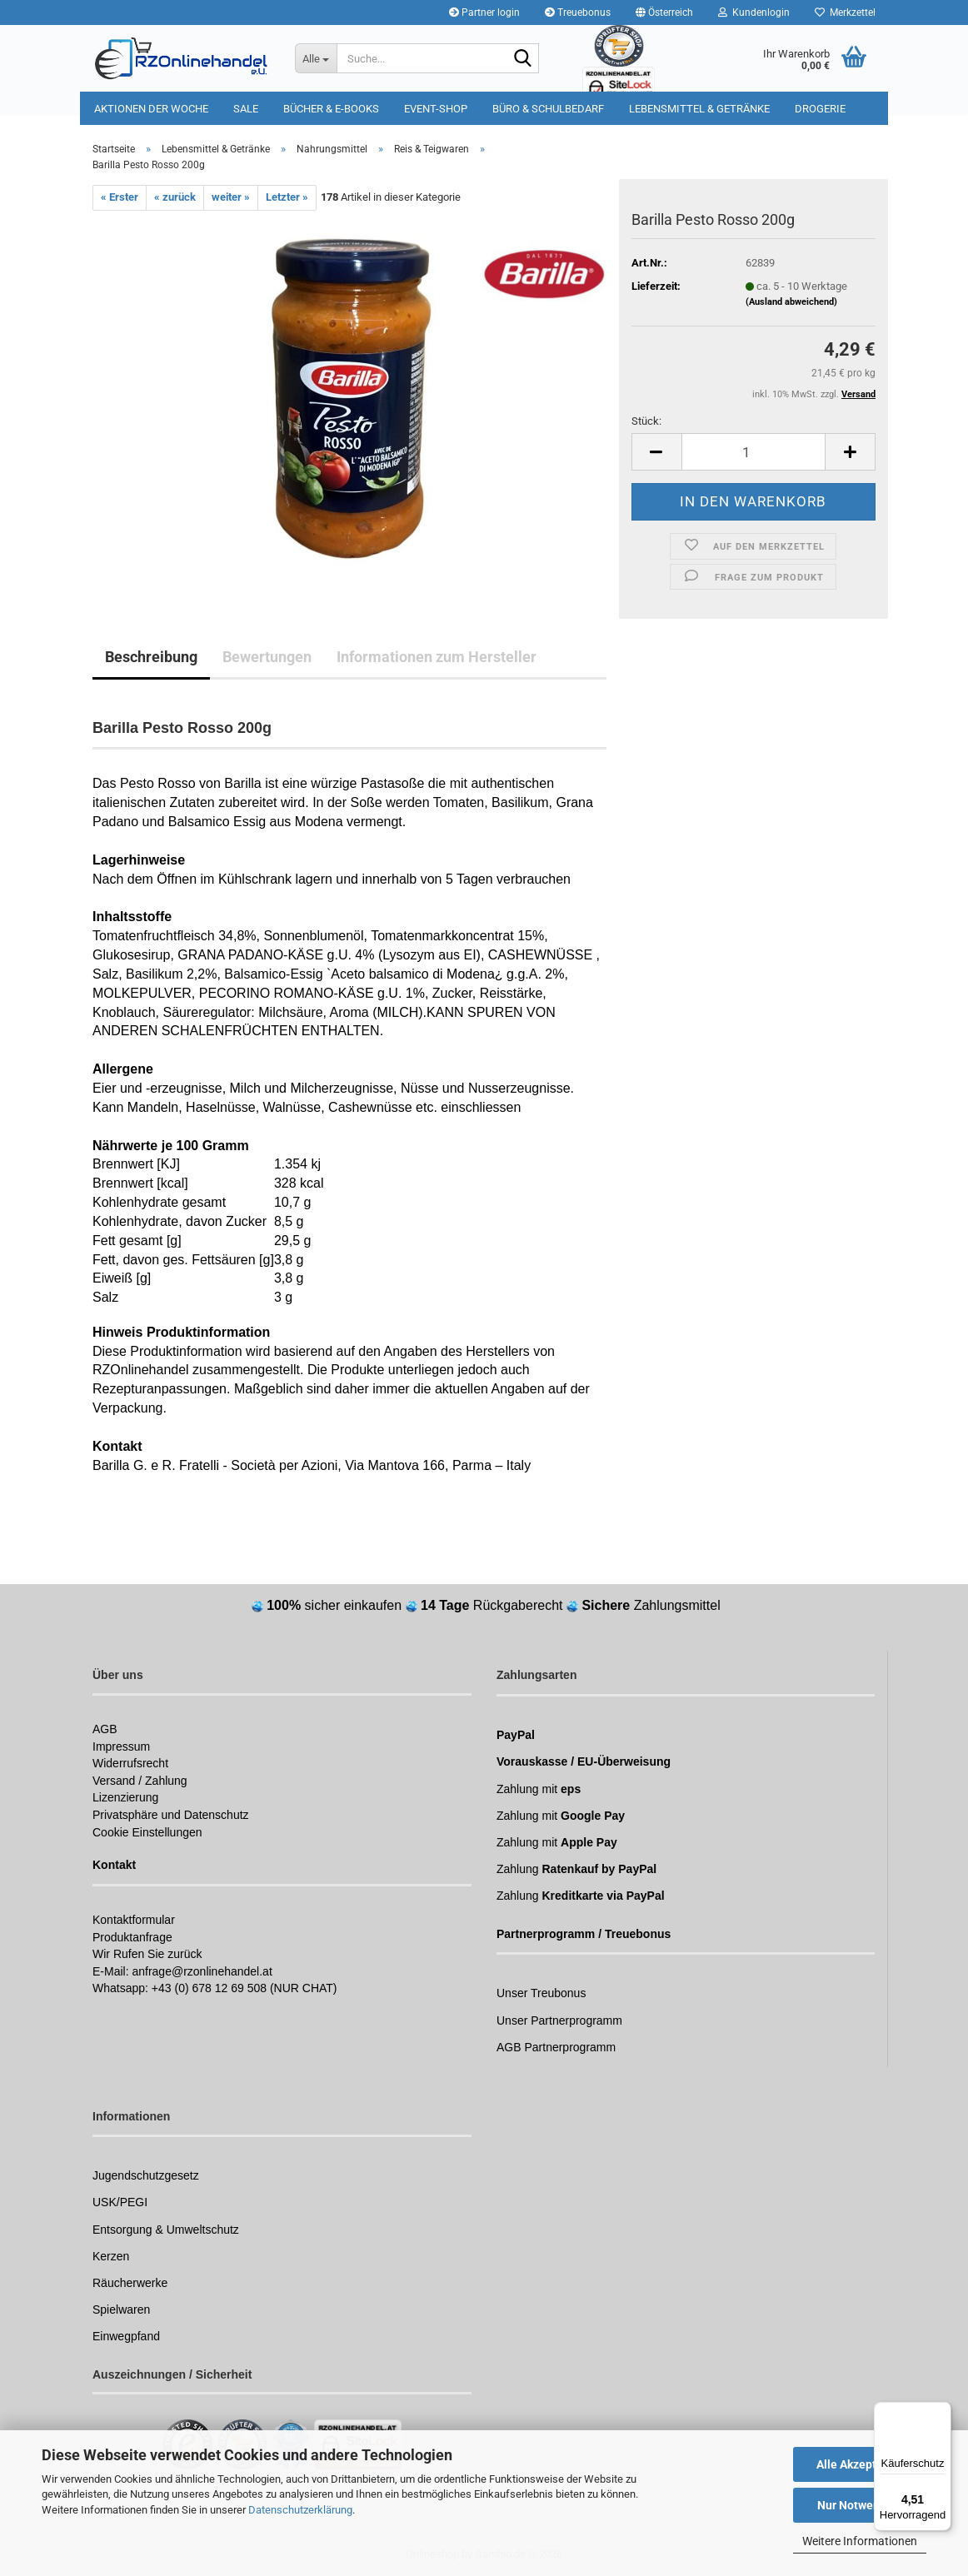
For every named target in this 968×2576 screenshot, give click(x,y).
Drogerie (820, 108)
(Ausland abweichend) (791, 301)
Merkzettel (845, 12)
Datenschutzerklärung (300, 2510)
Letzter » (287, 197)
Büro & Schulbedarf (548, 108)
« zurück (175, 197)
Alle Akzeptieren (860, 2464)
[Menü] (941, 2412)
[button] (664, 12)
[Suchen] (523, 59)
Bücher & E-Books (331, 108)
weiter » (231, 197)
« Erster (119, 197)
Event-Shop (435, 108)
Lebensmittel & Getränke (699, 108)
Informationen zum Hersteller (436, 656)
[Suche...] (316, 58)
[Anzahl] (753, 452)
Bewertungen (267, 656)
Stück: (646, 421)
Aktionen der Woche (151, 108)
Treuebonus (578, 12)
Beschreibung (151, 656)
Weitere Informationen (859, 2541)
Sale (245, 108)
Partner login (484, 12)
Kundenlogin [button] (754, 12)
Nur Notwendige (860, 2505)
